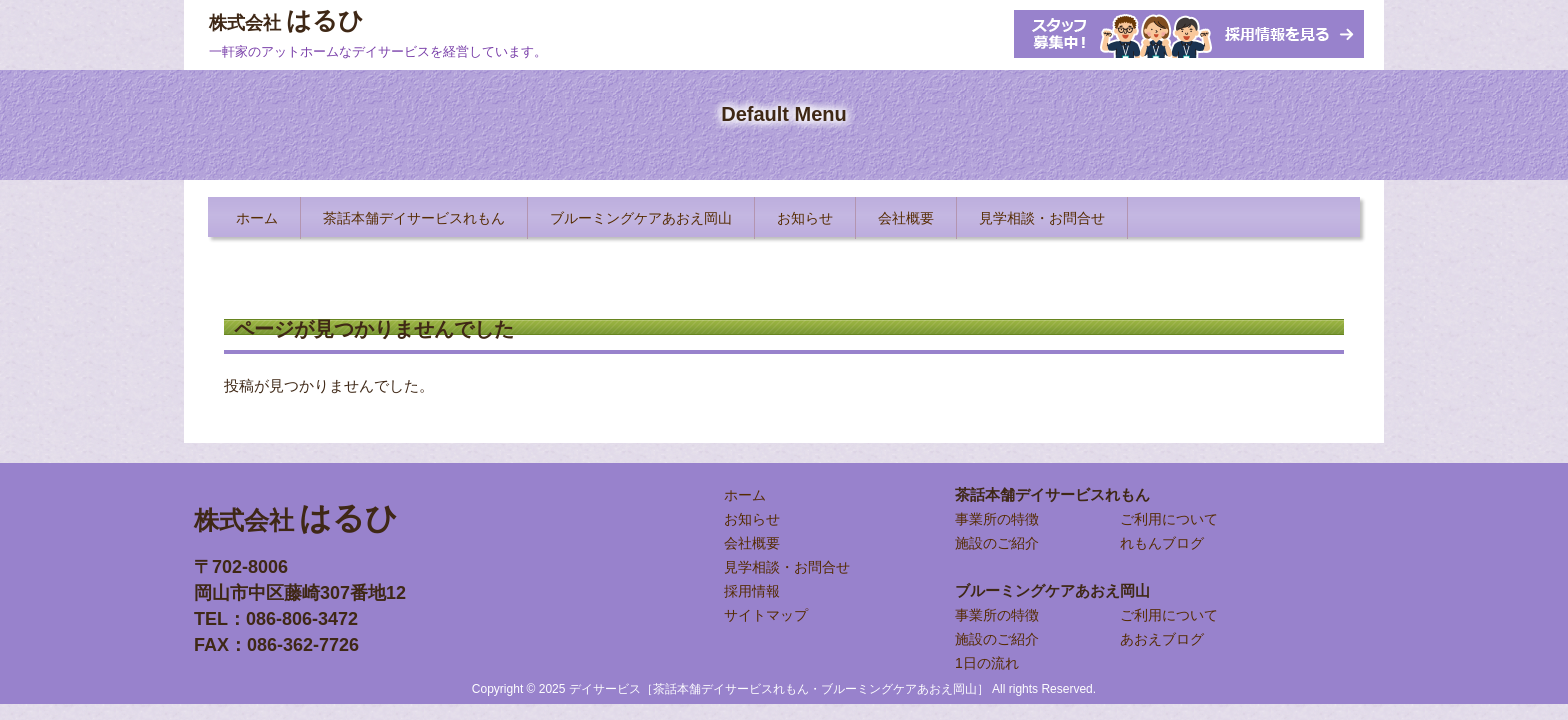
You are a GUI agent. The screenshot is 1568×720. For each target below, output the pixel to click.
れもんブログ (1162, 543)
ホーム (745, 495)
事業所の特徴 (997, 519)
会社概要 (752, 543)
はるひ (286, 20)
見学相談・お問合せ (787, 567)
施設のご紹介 (997, 543)
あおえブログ (1162, 639)
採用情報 (752, 591)
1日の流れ (987, 663)
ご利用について (1169, 519)
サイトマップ (766, 615)
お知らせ (752, 519)
